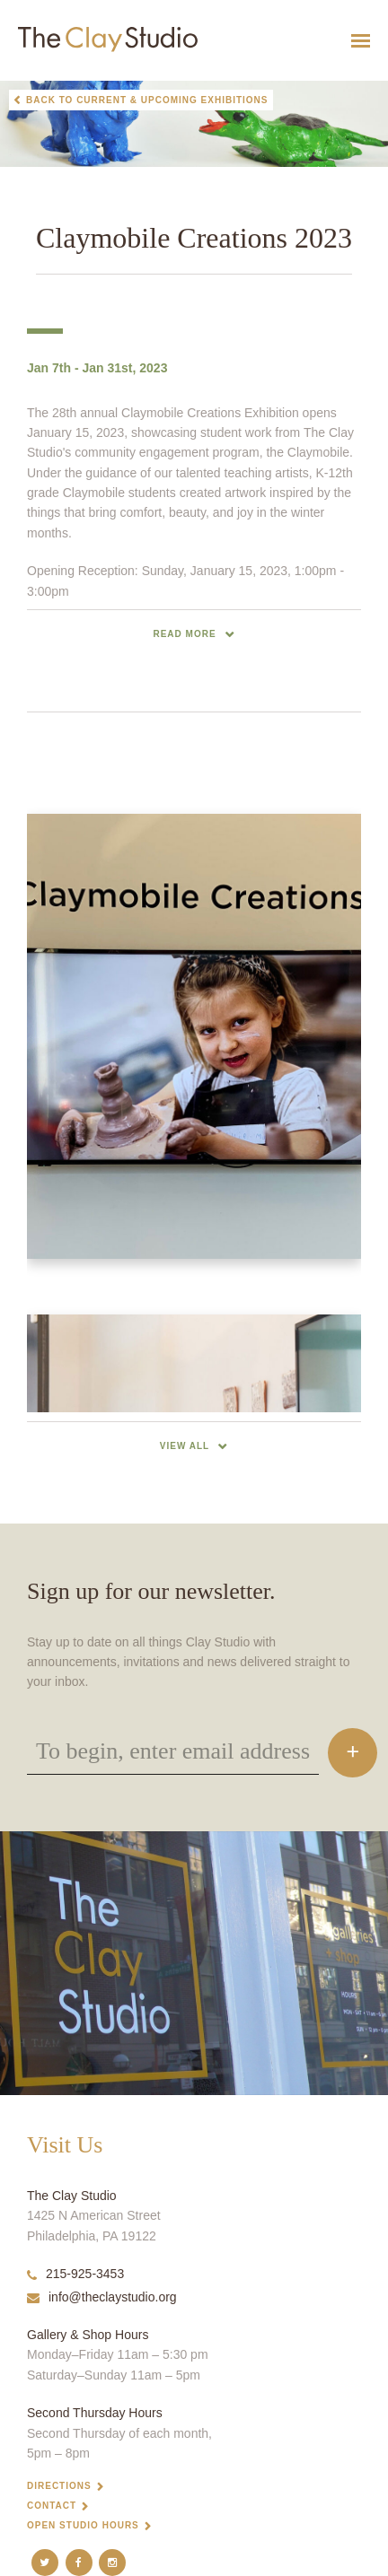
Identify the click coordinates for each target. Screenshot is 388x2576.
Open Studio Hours (83, 2525)
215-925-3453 (75, 2273)
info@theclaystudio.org (102, 2297)
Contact (51, 2506)
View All (184, 1446)
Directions (59, 2486)
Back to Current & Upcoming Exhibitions (147, 100)
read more (184, 634)
